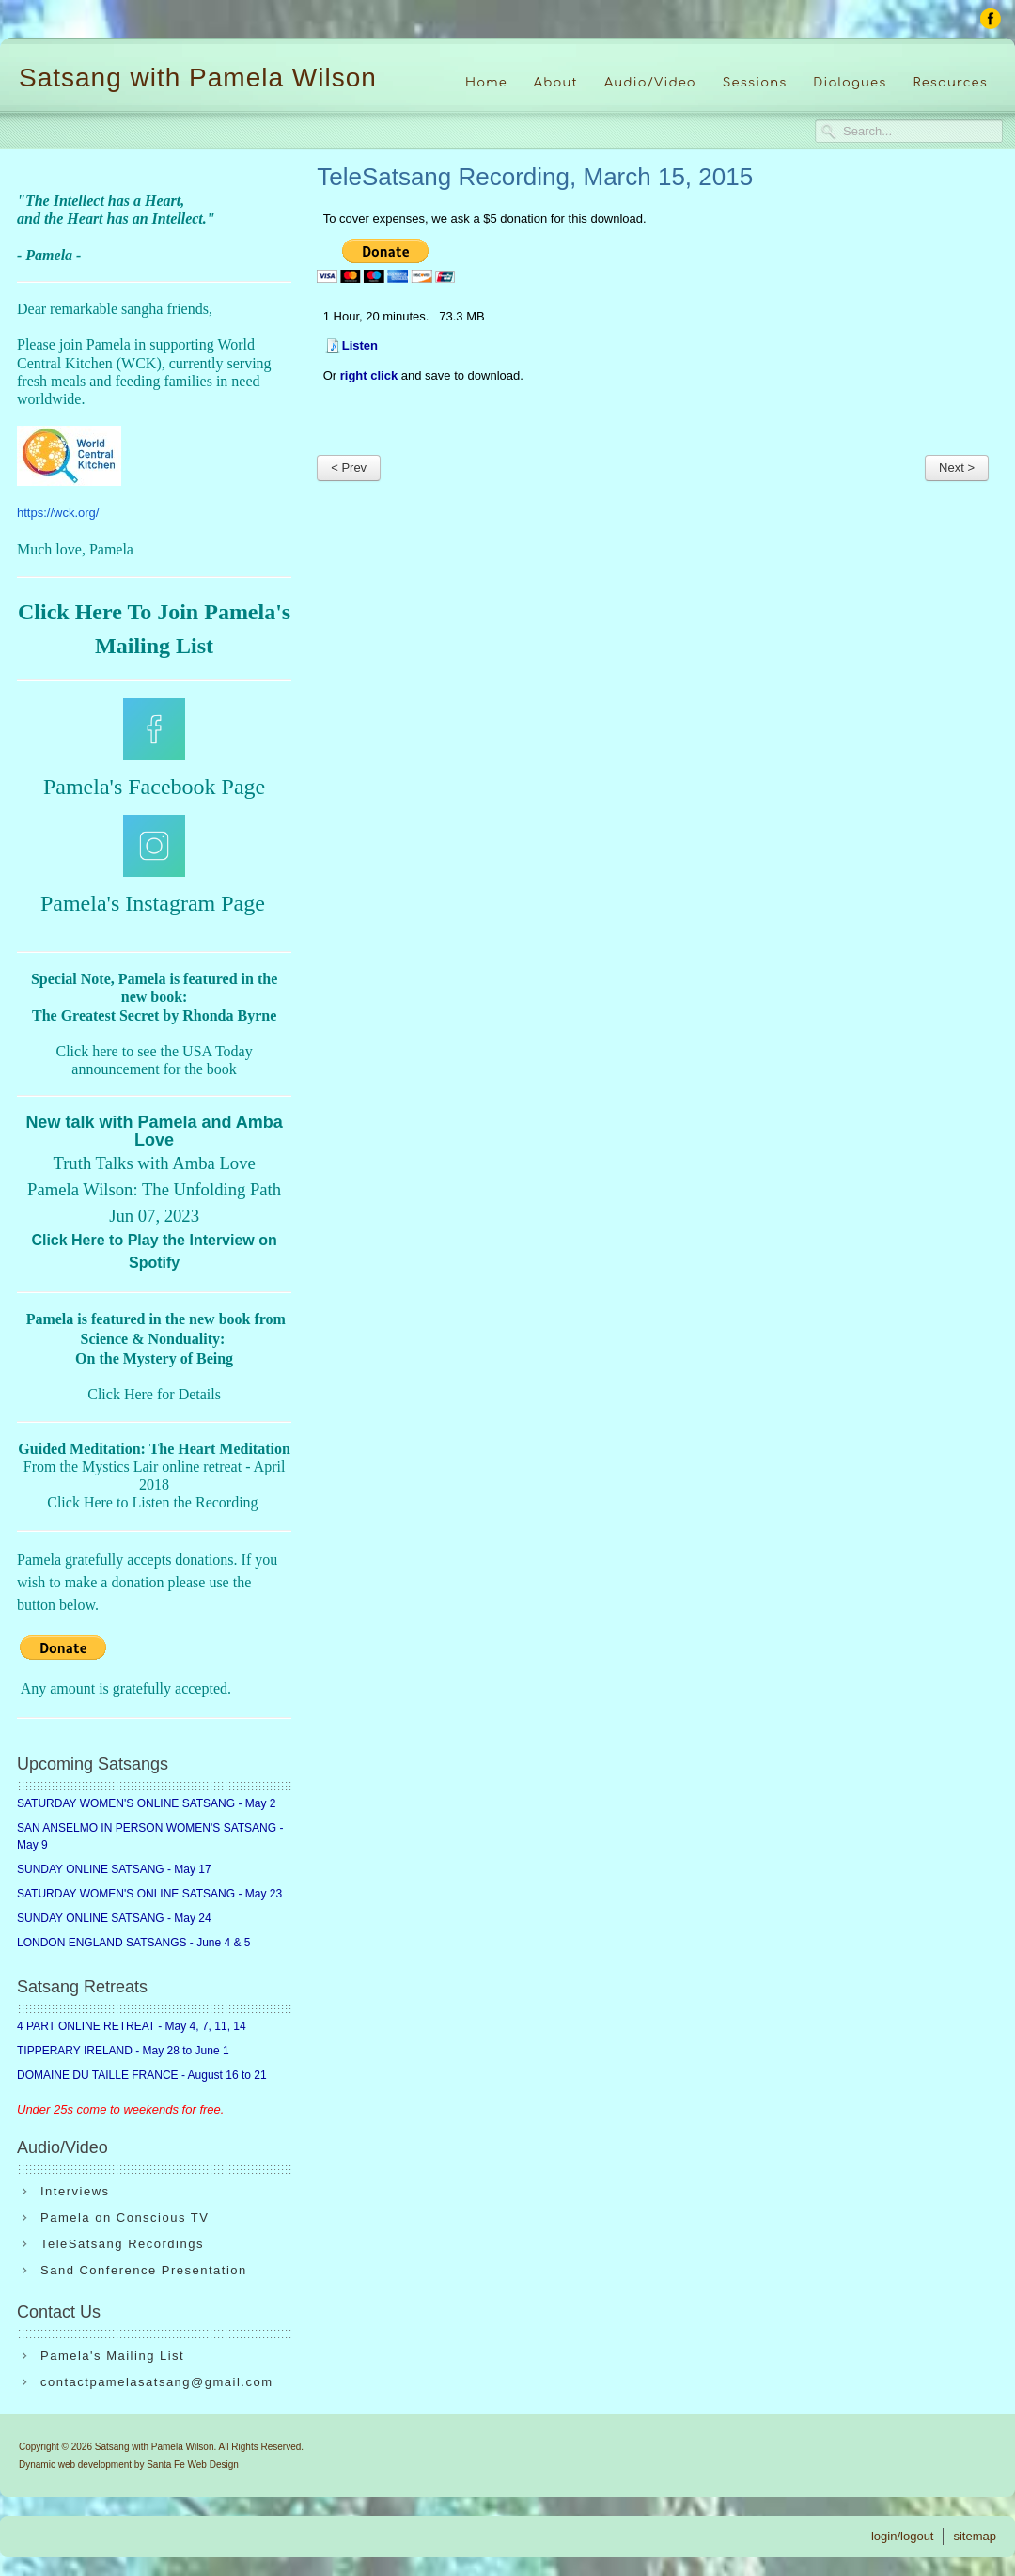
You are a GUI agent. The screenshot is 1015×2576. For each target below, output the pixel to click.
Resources (950, 82)
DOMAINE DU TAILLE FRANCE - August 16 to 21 (142, 2075)
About (556, 82)
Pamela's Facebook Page (154, 786)
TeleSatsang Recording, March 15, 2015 (535, 177)
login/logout (902, 2536)
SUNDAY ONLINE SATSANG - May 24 (114, 1918)
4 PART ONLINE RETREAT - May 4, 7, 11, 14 (131, 2026)
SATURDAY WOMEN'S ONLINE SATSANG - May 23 (149, 1893)
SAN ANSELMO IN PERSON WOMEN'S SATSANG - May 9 (150, 1836)
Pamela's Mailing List (112, 2356)
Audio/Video (650, 82)
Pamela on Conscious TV (124, 2217)
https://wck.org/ (58, 513)
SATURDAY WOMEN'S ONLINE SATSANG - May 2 (146, 1803)
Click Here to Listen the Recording (152, 1502)
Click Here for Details (154, 1394)
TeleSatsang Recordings (122, 2244)
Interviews (75, 2191)
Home (486, 82)
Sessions (755, 82)
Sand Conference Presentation (143, 2270)
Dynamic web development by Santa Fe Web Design (129, 2464)
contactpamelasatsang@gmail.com (156, 2382)
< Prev (349, 468)
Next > (957, 468)
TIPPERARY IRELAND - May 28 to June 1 (123, 2050)
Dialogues (849, 82)
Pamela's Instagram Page (152, 903)
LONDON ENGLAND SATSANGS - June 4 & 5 (134, 1942)
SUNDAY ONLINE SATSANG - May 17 (114, 1869)
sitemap (974, 2536)
